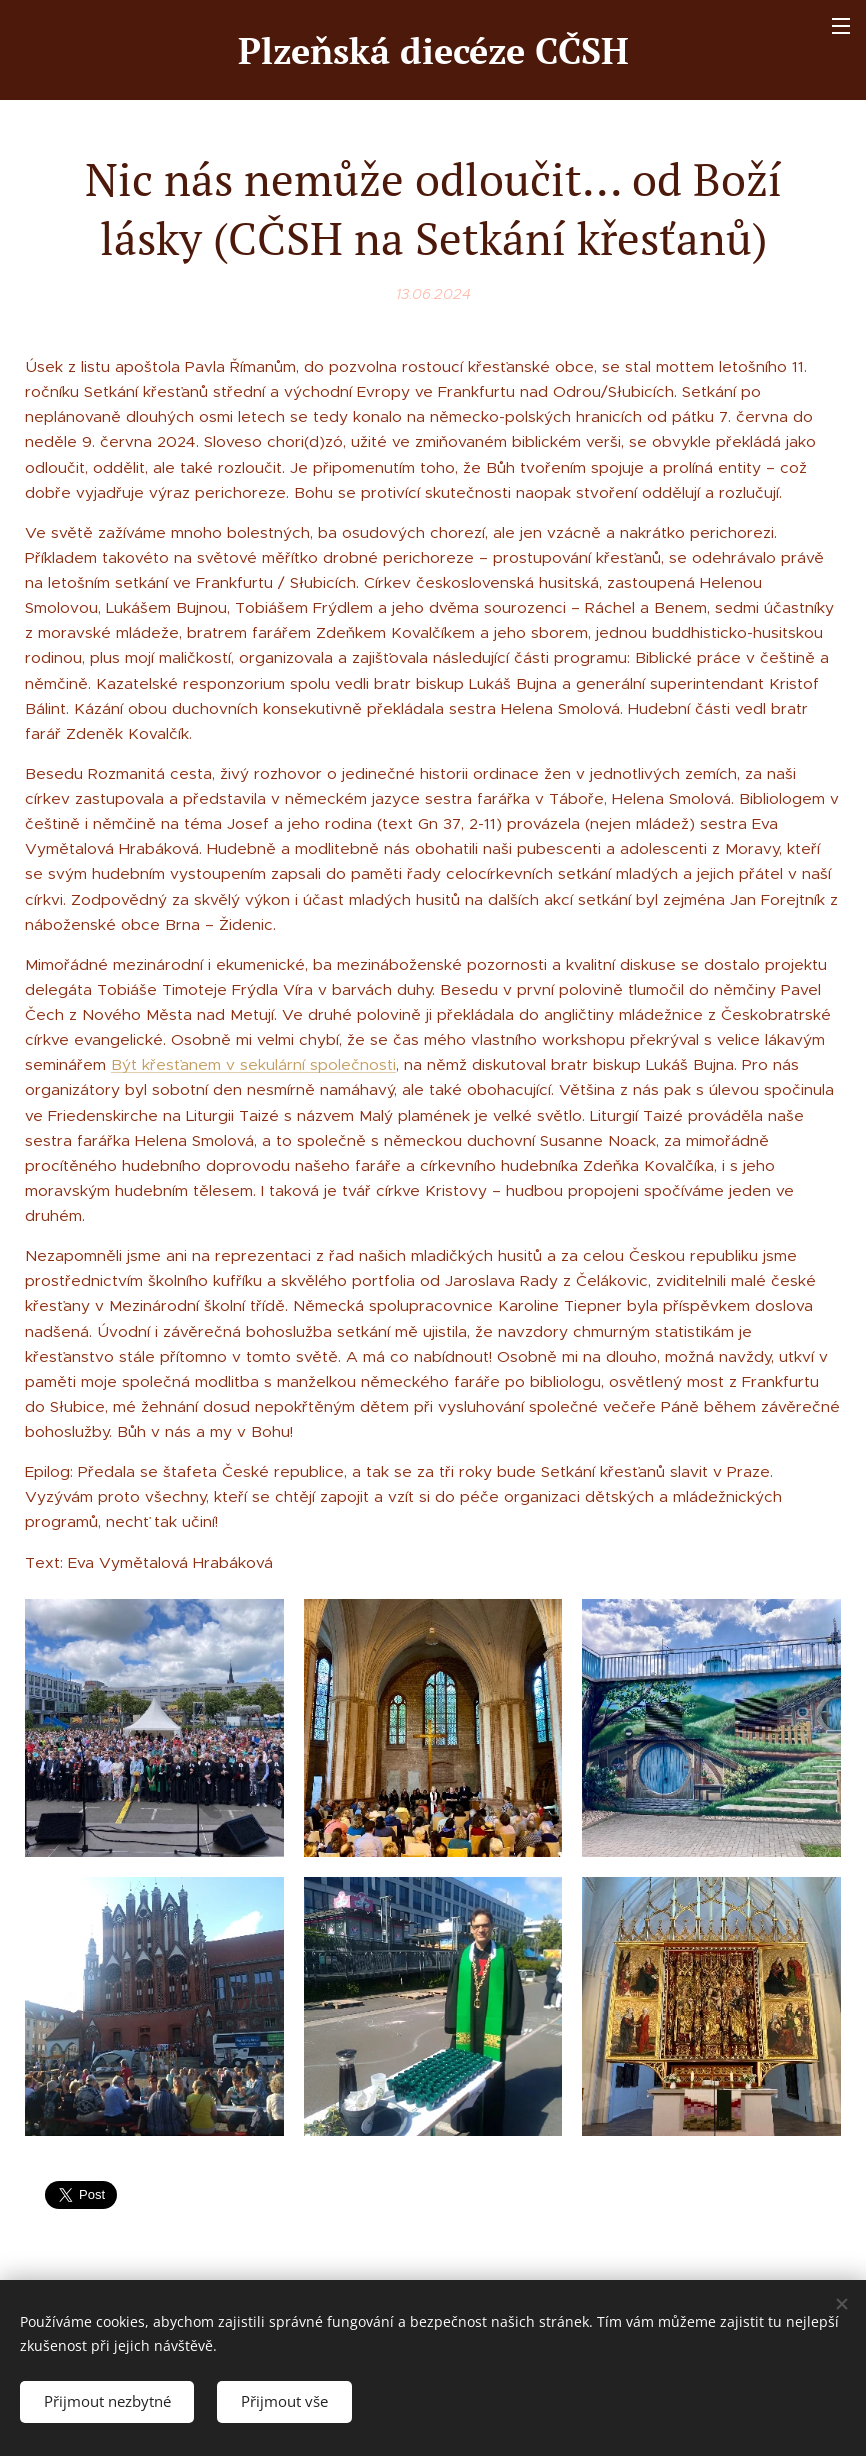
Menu (841, 26)
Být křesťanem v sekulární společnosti (253, 1064)
